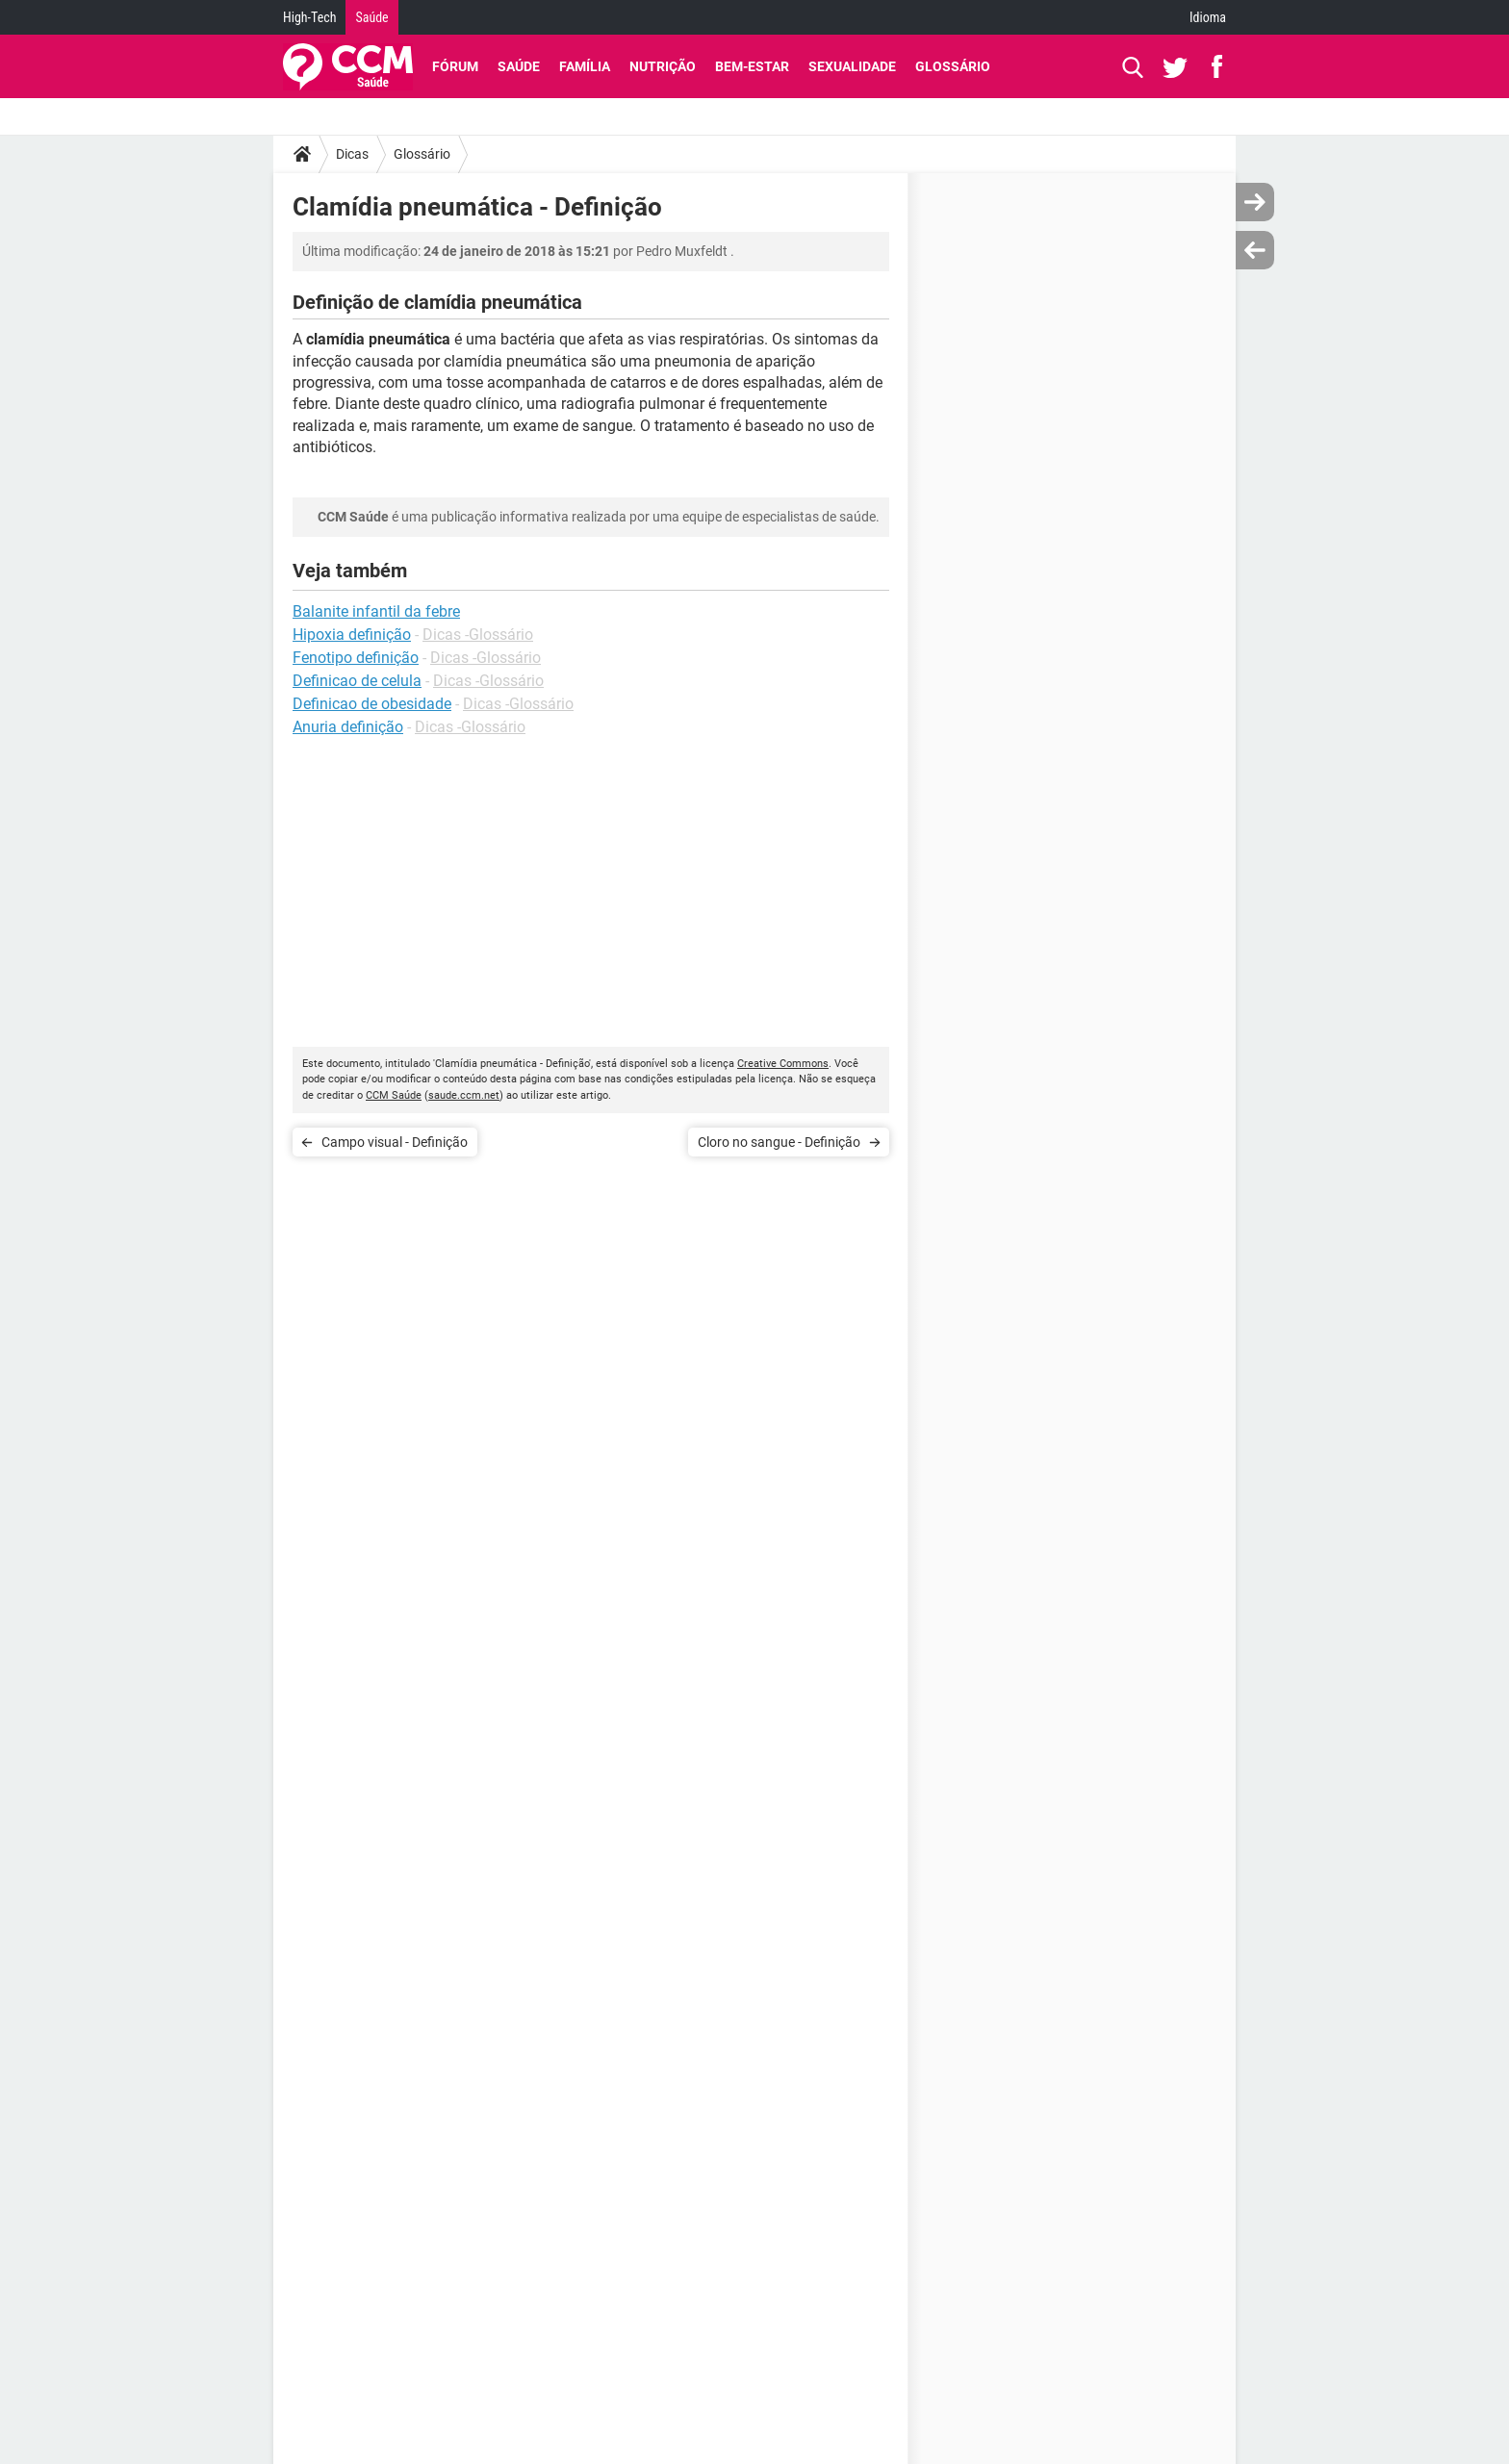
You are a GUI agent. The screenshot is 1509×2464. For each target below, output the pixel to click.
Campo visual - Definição (394, 1142)
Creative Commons (783, 1063)
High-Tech (309, 17)
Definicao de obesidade (372, 704)
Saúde (371, 17)
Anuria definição (348, 727)
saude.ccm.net (463, 1095)
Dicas (352, 154)
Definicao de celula (357, 681)
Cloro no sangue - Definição (779, 1142)
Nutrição (662, 66)
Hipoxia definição (352, 634)
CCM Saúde (394, 1095)
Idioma (1207, 17)
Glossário (952, 66)
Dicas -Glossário (477, 634)
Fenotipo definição (356, 657)
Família (584, 66)
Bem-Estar (752, 66)
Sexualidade (852, 66)
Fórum (455, 66)
